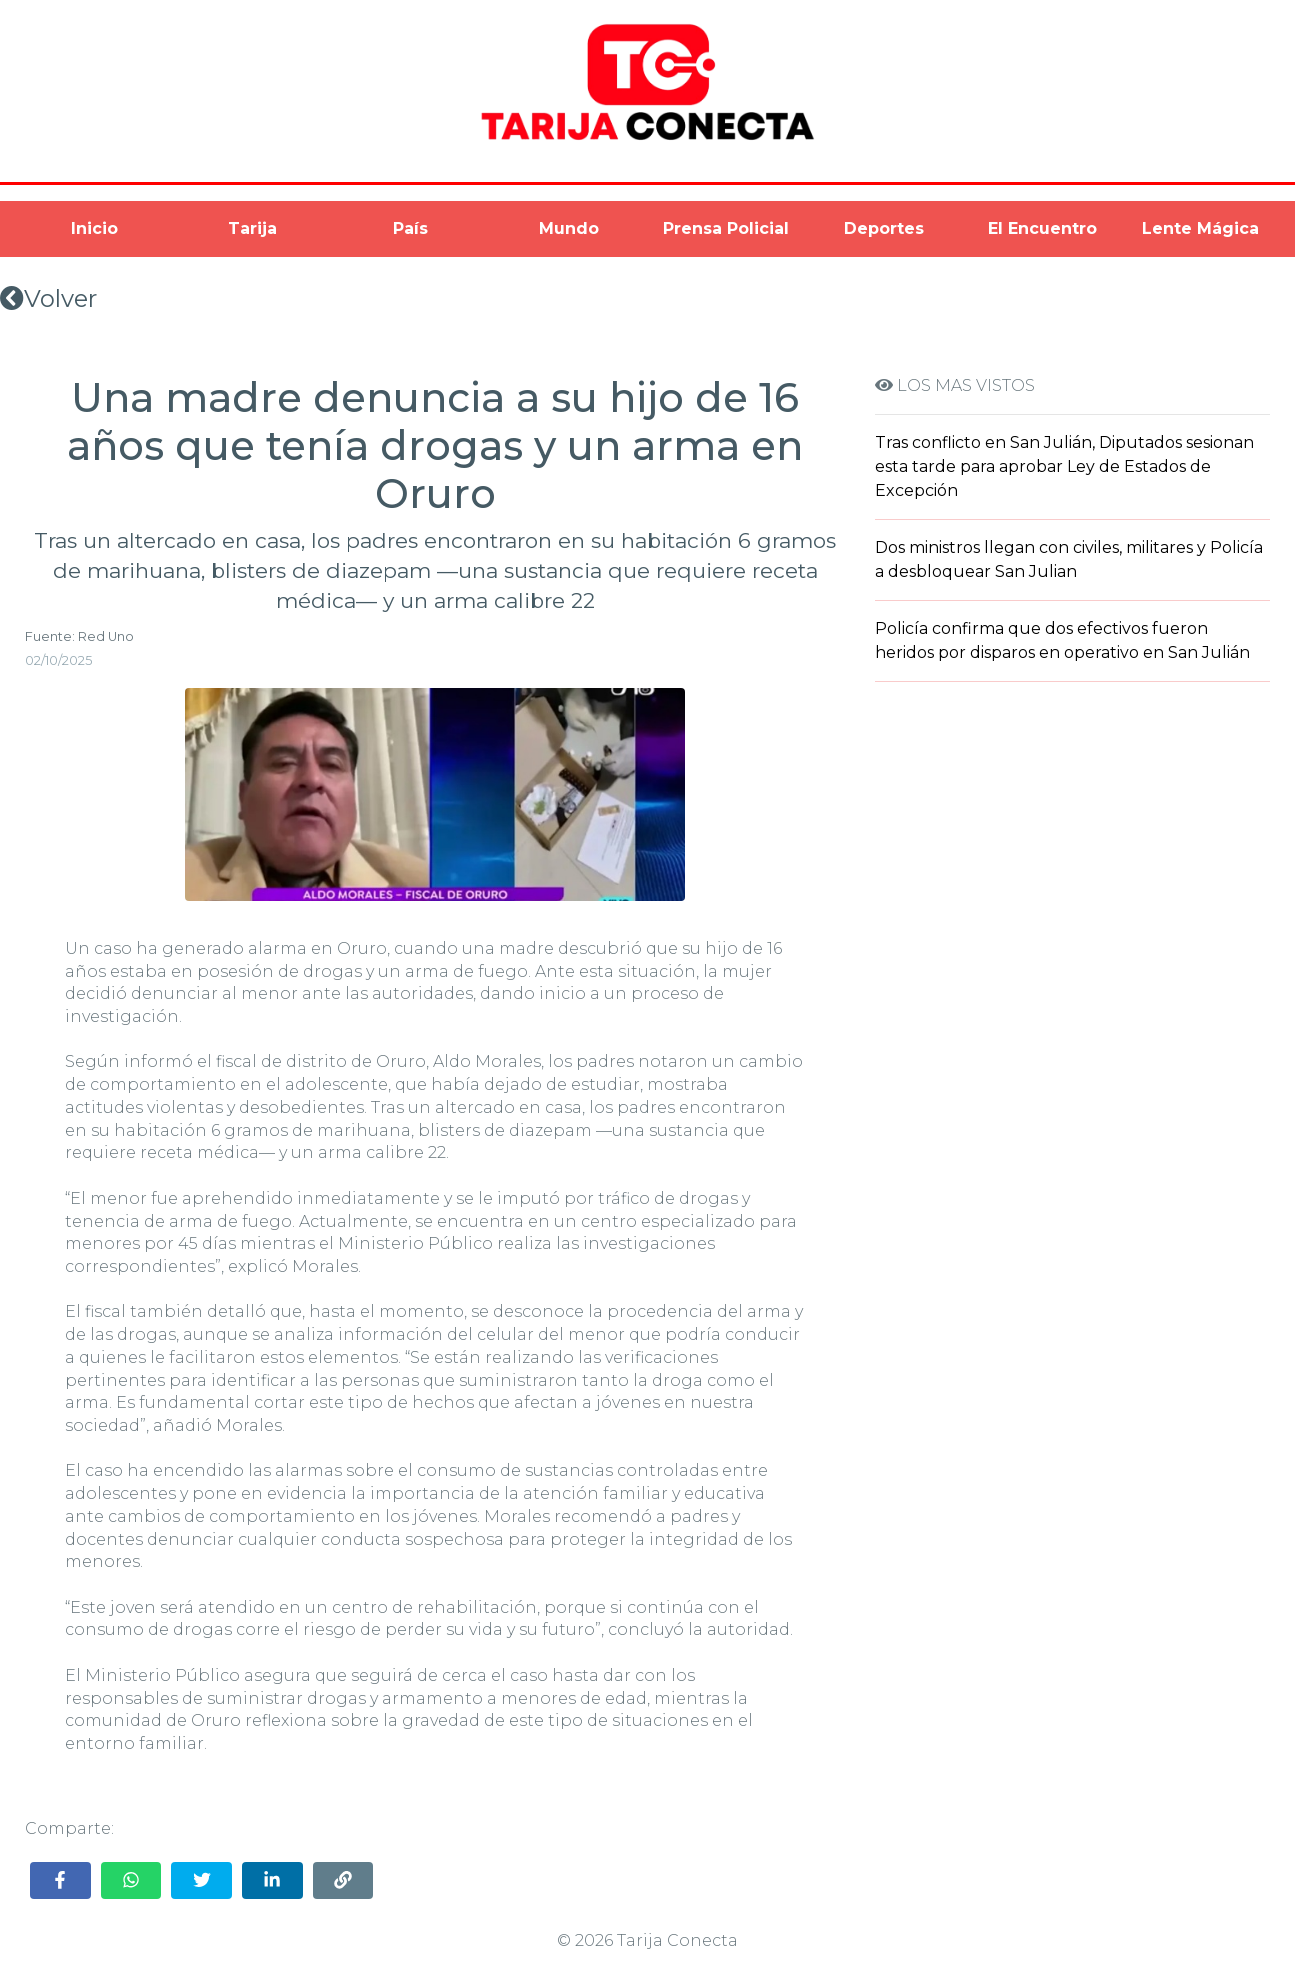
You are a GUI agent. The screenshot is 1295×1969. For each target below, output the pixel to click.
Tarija (252, 228)
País (410, 228)
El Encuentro (1042, 228)
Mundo (569, 228)
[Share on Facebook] (60, 1880)
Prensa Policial (726, 228)
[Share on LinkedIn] (272, 1880)
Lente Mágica (1200, 228)
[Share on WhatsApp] (131, 1880)
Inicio (94, 228)
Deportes (884, 228)
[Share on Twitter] (201, 1880)
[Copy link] (343, 1880)
